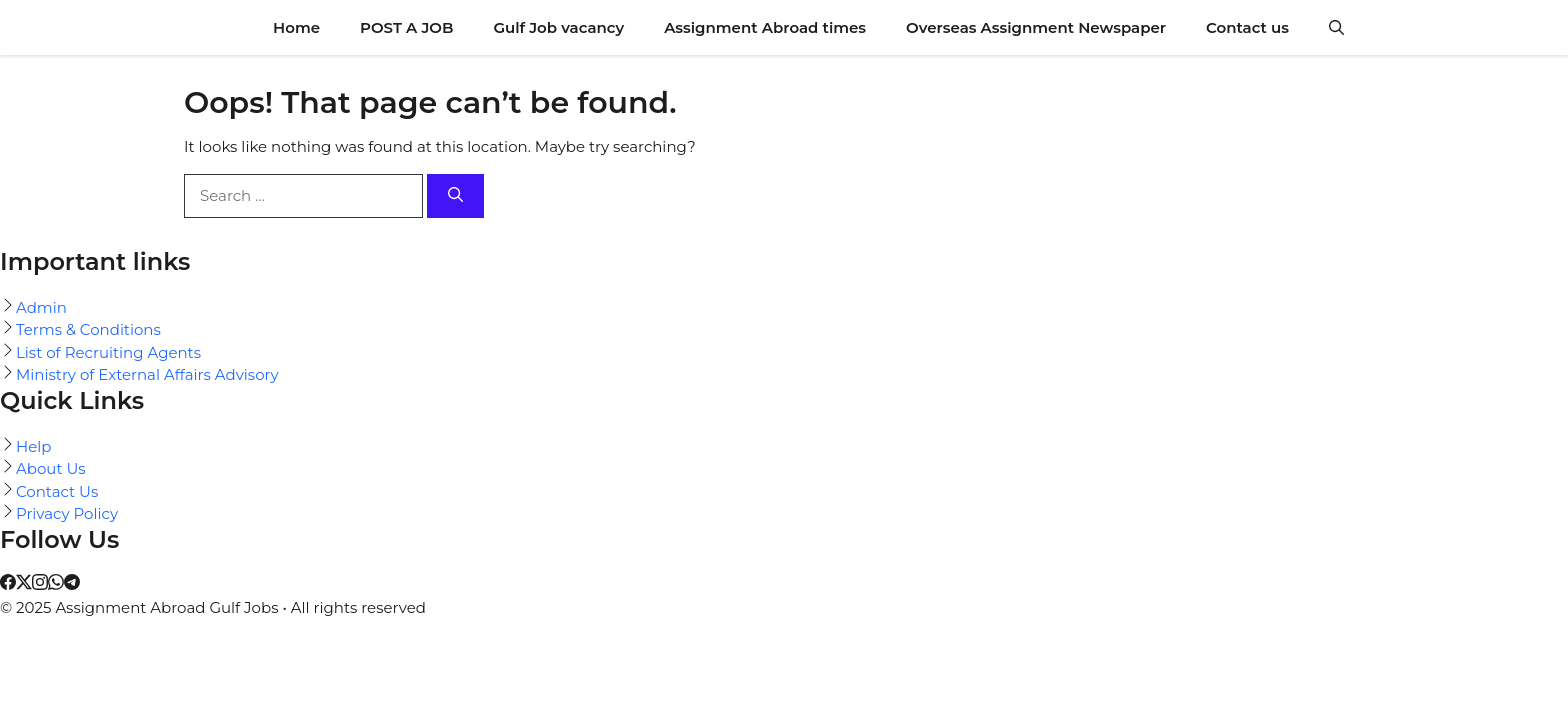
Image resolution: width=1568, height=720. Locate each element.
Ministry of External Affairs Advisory (147, 374)
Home (296, 27)
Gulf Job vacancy (558, 27)
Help (33, 446)
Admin (41, 307)
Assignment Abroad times (765, 27)
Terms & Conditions (88, 329)
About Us (51, 468)
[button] (1336, 27)
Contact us (1247, 27)
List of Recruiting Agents (108, 352)
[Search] (455, 196)
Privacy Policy (67, 513)
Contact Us (57, 491)
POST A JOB (406, 27)
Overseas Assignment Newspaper (1036, 27)
